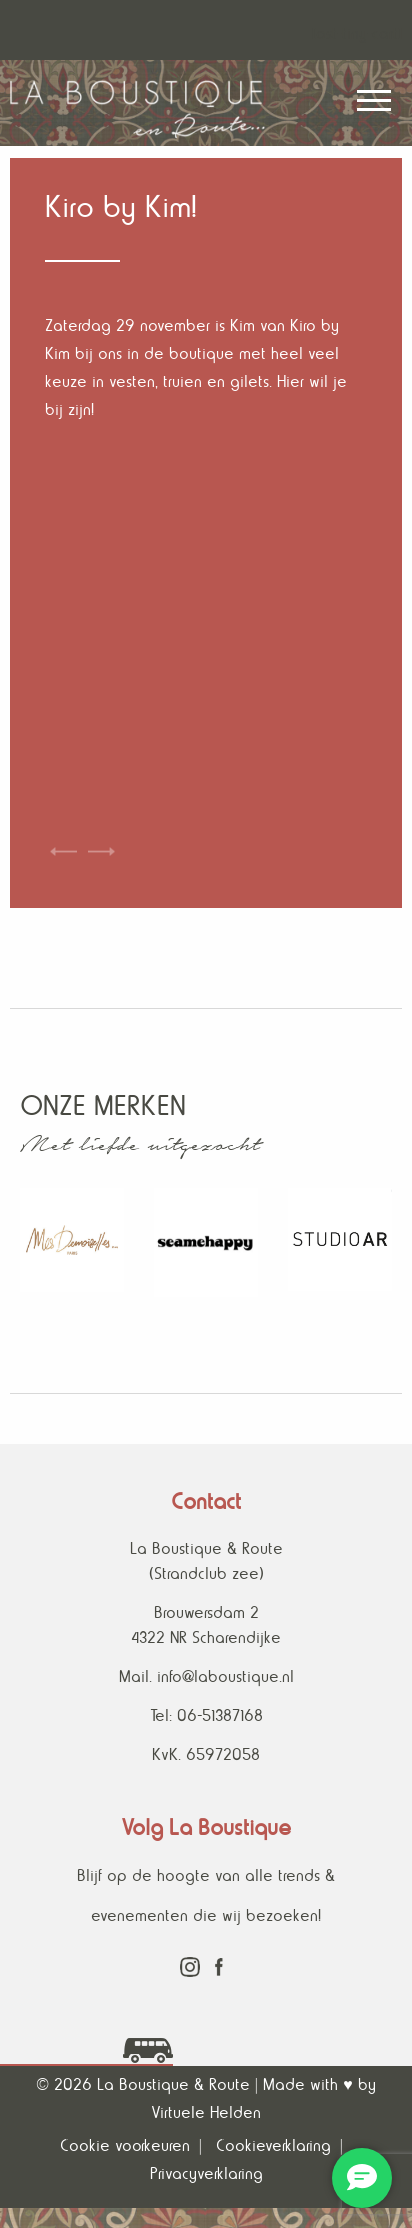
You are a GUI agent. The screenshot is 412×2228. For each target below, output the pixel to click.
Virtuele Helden (206, 2112)
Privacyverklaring (206, 2173)
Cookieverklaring (273, 2145)
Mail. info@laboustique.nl (206, 1676)
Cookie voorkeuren (125, 2145)
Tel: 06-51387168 (206, 1715)
